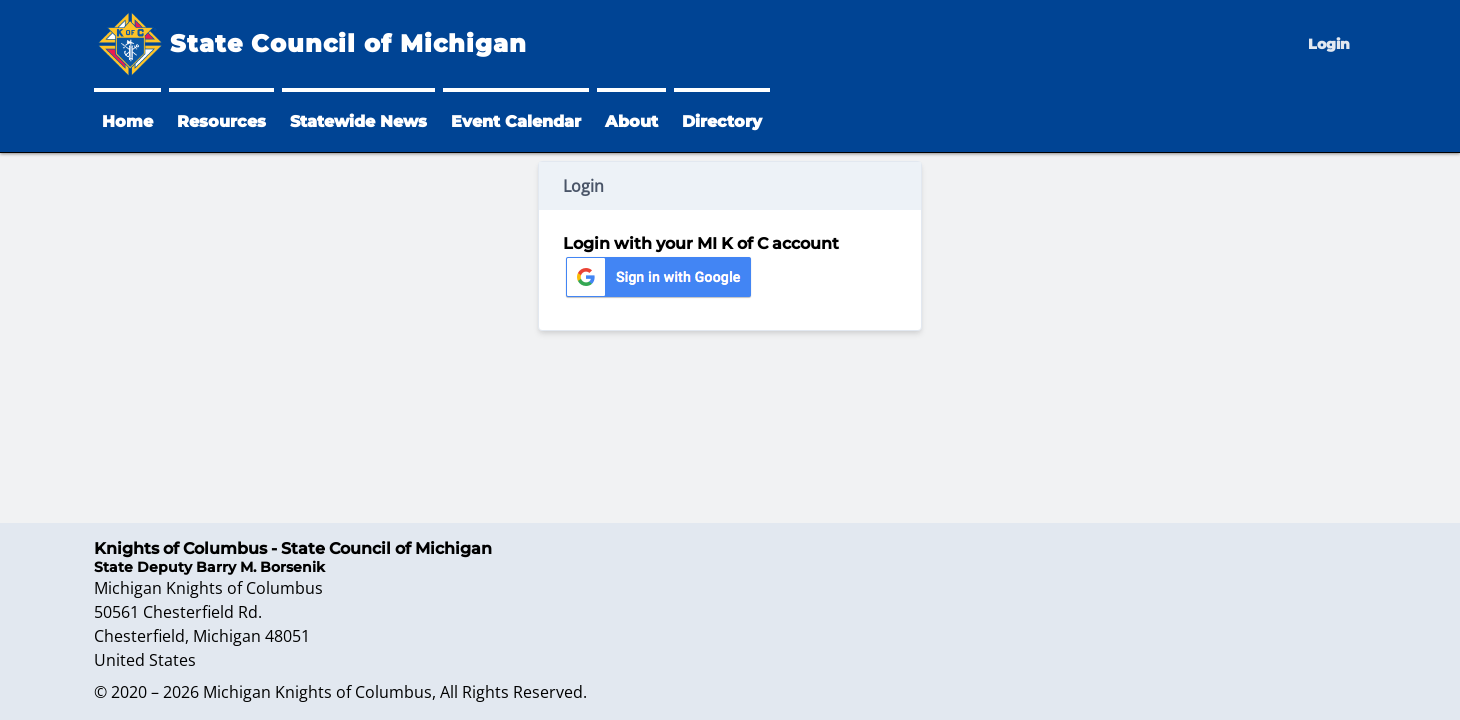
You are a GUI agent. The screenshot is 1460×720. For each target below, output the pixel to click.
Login (1329, 44)
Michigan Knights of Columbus (317, 692)
